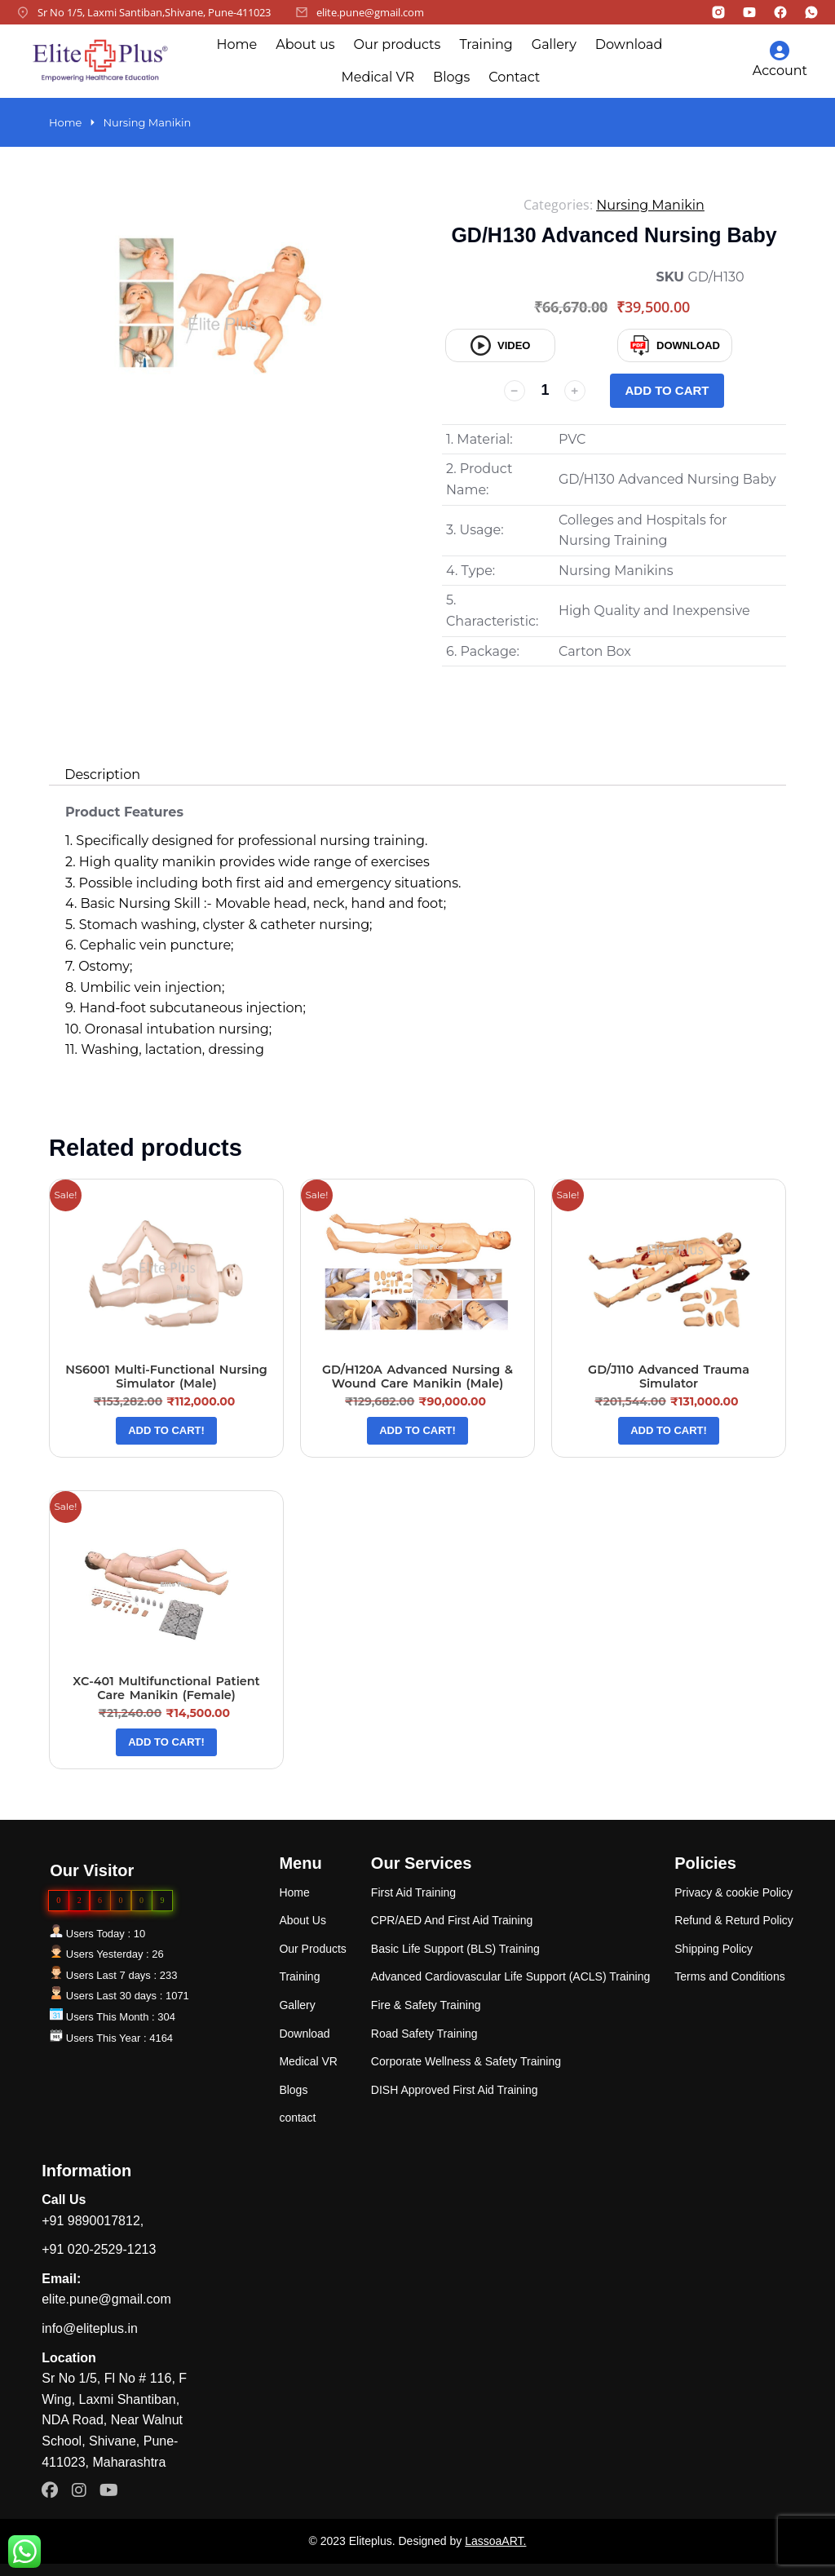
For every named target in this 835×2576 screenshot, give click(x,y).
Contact (514, 77)
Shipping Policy (713, 1948)
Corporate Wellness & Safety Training (466, 2061)
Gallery (554, 44)
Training (485, 44)
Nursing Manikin (650, 205)
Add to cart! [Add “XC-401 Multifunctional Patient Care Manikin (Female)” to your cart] (166, 1742)
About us (305, 44)
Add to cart (667, 390)
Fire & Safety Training (426, 2005)
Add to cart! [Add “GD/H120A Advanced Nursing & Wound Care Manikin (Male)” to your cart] (417, 1430)
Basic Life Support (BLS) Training (455, 1948)
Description (102, 774)
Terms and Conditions (729, 1976)
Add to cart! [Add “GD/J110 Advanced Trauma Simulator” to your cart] (668, 1430)
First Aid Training (413, 1892)
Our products (397, 44)
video (500, 345)
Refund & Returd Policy (733, 1920)
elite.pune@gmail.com (370, 12)
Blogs (451, 77)
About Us (302, 1920)
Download (628, 44)
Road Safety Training (424, 2033)
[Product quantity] (544, 390)
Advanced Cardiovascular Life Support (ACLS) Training (510, 1976)
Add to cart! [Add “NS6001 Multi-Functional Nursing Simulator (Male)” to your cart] (166, 1430)
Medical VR (378, 77)
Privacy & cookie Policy (733, 1892)
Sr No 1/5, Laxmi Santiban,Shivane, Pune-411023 (154, 12)
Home (236, 44)
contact (297, 2117)
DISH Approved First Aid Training (454, 2089)
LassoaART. (495, 2540)
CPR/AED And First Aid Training (451, 1920)
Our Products (312, 1948)
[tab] (102, 775)
